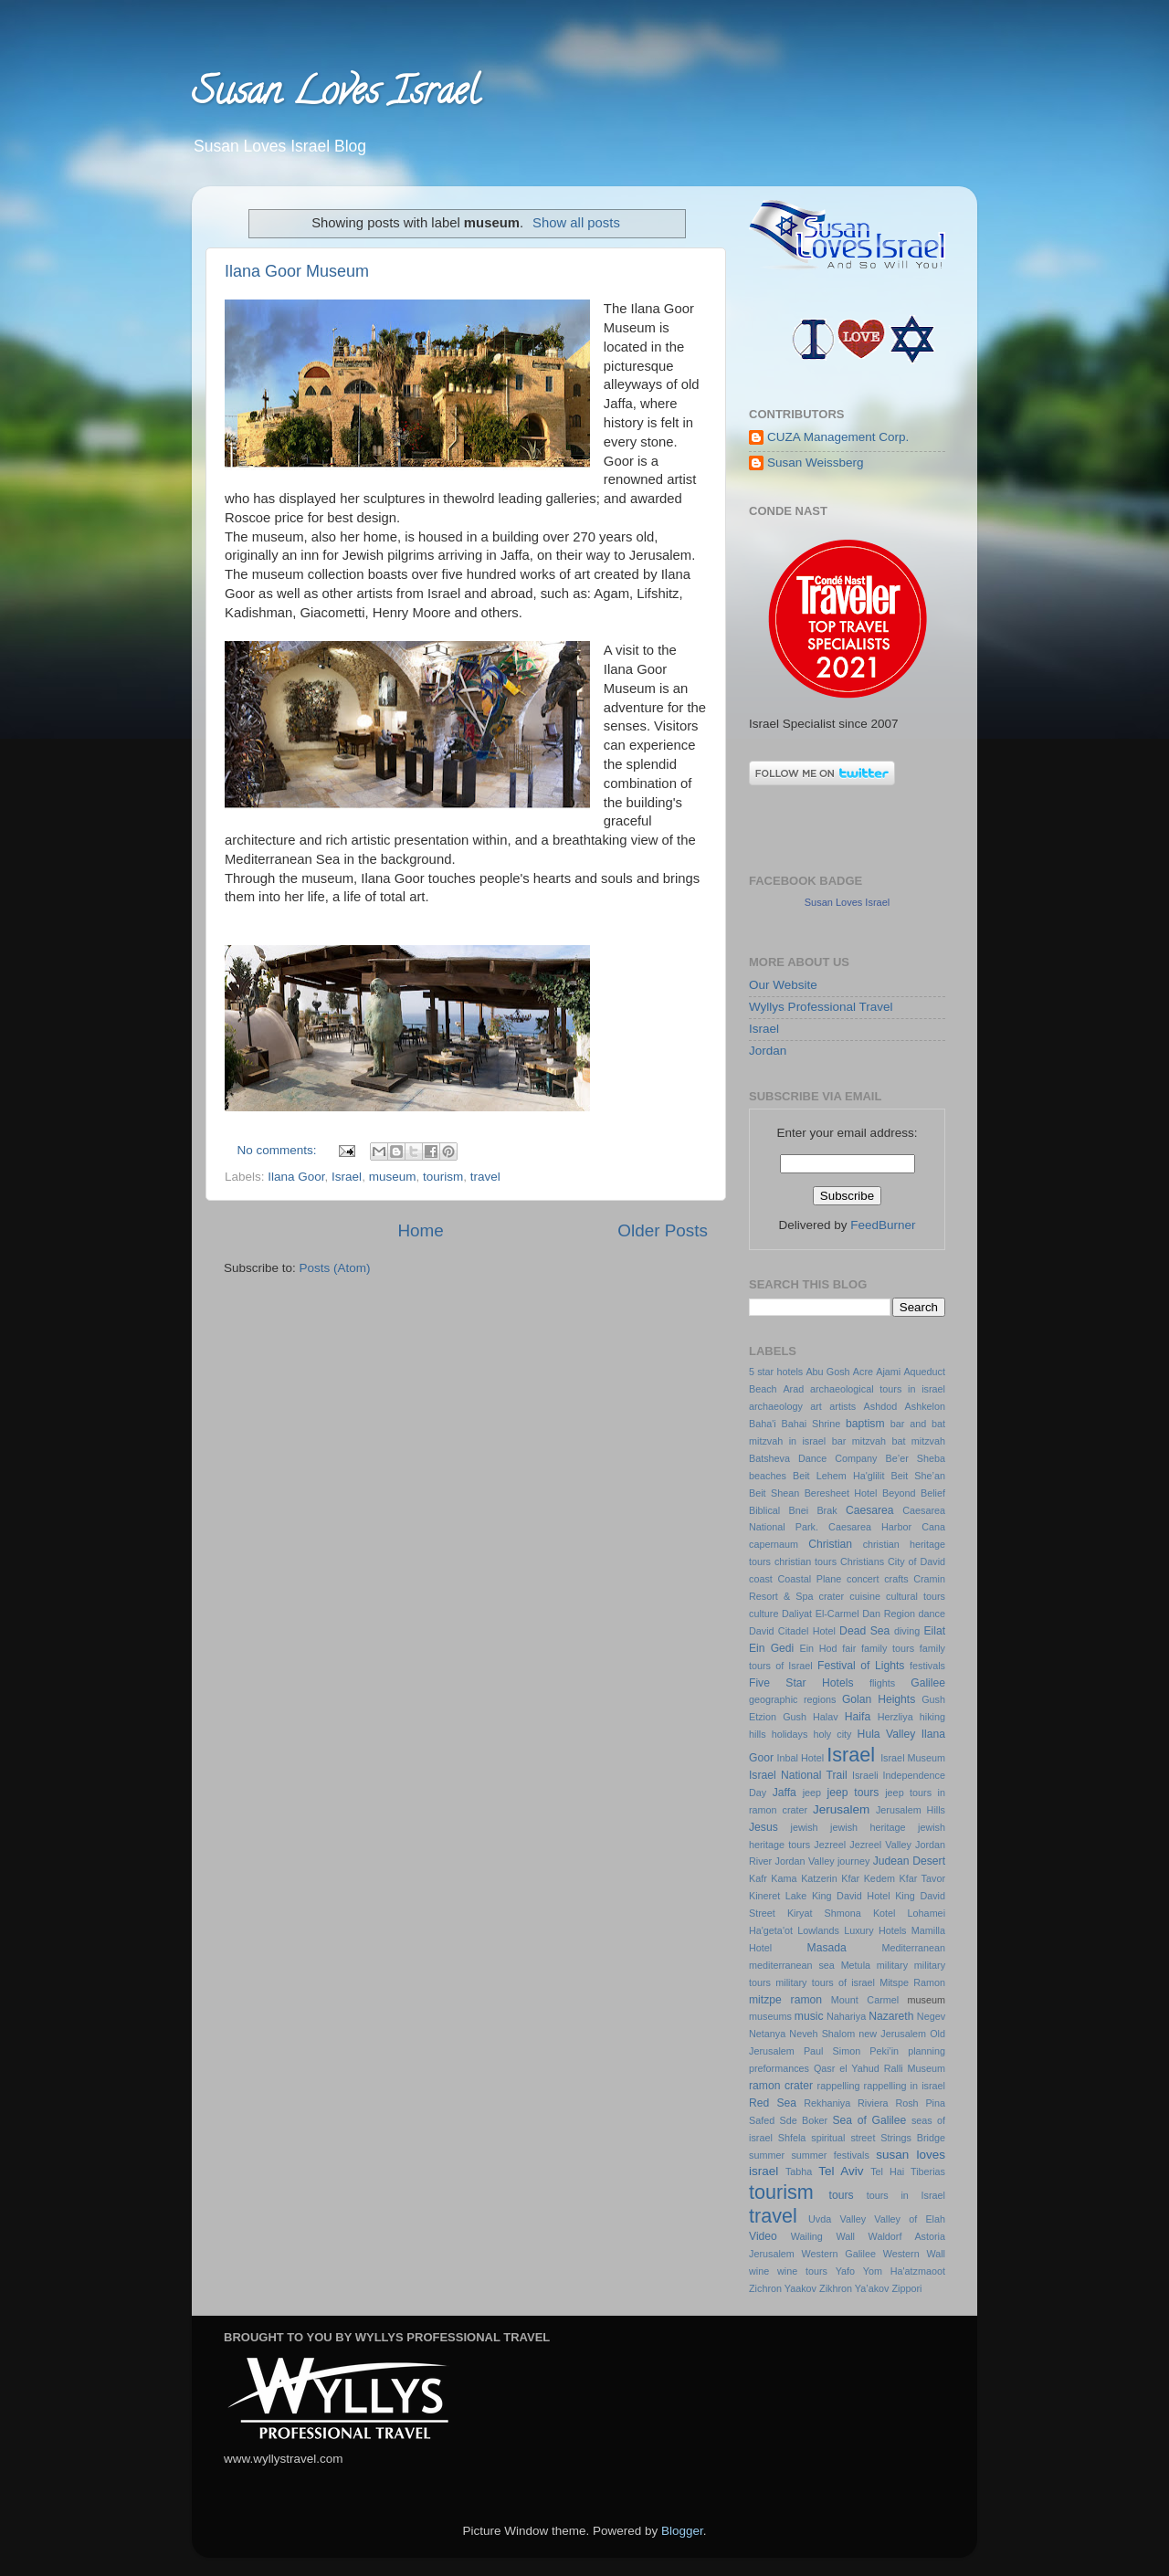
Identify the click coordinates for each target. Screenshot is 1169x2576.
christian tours (805, 1561)
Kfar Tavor (922, 1878)
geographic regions (792, 1699)
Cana (933, 1526)
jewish (804, 1827)
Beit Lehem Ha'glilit (838, 1475)
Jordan (767, 1050)
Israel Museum (912, 1757)
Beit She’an (918, 1475)
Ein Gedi (771, 1648)
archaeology (776, 1406)
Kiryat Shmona (824, 1913)
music (809, 2016)
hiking (932, 1716)
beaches (767, 1475)
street (862, 2137)
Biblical (764, 1510)
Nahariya (846, 2016)
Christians (862, 1561)
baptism (865, 1423)
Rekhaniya (827, 2103)
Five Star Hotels (801, 1683)
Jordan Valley (805, 1861)
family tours (887, 1648)
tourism (443, 1176)
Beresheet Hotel (841, 1493)
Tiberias (928, 2171)
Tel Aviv (840, 2171)
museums (770, 2016)
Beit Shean (774, 1493)
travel (485, 1176)
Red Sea (772, 2103)
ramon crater (781, 2085)
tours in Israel (906, 2195)
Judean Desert (909, 1861)
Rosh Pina (920, 2103)
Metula (855, 1965)
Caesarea (870, 1510)
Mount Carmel (865, 1999)
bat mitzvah (918, 1440)
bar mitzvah (859, 1440)
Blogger (682, 2531)
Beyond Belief (913, 1493)
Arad (793, 1388)
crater (832, 1596)
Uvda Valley (837, 2218)
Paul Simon (832, 2050)
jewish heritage (867, 1827)
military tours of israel (825, 1982)
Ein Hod (818, 1648)
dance (932, 1613)
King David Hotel (851, 1895)
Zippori (906, 2288)
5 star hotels (776, 1371)
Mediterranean (913, 1947)
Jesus (763, 1827)
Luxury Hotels (875, 1930)
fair (849, 1648)
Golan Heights (878, 1699)
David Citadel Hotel (792, 1630)
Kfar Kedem (868, 1878)
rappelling (838, 2085)
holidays (790, 1734)
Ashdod (881, 1406)
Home (420, 1230)
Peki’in (884, 2050)
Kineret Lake (777, 1895)
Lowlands (818, 1930)
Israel (347, 1176)
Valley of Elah (909, 2218)
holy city (832, 1734)
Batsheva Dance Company (813, 1458)
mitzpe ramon (785, 1999)
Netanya (767, 2033)
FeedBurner (882, 1225)
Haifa (857, 1716)
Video (763, 2236)
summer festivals (830, 2155)
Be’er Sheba (915, 1458)
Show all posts (576, 223)
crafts (896, 1578)
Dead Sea (864, 1630)
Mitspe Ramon (912, 1982)
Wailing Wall (823, 2236)
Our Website (783, 985)
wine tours (802, 2271)
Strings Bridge (912, 2137)
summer (767, 2155)
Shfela (792, 2137)
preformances (779, 2068)
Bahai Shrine (811, 1423)
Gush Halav (810, 1716)
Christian (830, 1544)
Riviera (873, 2103)
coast (761, 1578)
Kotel (884, 1913)
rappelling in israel (904, 2085)
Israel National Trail (798, 1775)
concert (863, 1578)
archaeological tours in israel (877, 1388)
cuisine (864, 1596)
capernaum (773, 1544)
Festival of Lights (860, 1665)
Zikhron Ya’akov (854, 2288)
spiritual (828, 2137)
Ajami (888, 1371)
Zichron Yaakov (782, 2288)
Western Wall (914, 2253)
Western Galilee (839, 2253)
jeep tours (853, 1792)
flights (882, 1682)
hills (757, 1734)
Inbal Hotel (800, 1757)
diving (907, 1630)
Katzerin (819, 1878)
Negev (931, 2016)
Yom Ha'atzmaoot (904, 2271)
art (816, 1406)
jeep (812, 1792)
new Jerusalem (892, 2033)
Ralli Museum (914, 2068)
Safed (761, 2120)
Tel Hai (887, 2171)
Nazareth (891, 2016)
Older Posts (662, 1230)
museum (392, 1176)
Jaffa (784, 1792)
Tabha (798, 2171)
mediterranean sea (792, 1965)
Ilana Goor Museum (297, 271)
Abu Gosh (827, 1371)
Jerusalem (841, 1809)
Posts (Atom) (335, 1268)
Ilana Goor (296, 1176)
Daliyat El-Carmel (820, 1613)
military (892, 1965)
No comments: (279, 1150)
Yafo (845, 2271)
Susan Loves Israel (335, 95)
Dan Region (888, 1613)
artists (842, 1406)
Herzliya (895, 1716)
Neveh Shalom (822, 2033)
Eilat (934, 1630)
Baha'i (762, 1423)
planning (926, 2050)
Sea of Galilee (869, 2120)
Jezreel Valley (880, 1844)
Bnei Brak (813, 1510)
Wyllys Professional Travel (820, 1007)
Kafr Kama (773, 1878)
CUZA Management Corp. (838, 437)
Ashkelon (925, 1406)
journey (853, 1861)
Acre (863, 1371)
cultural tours (915, 1596)
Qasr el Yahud (846, 2068)
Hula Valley (887, 1734)
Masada (827, 1947)
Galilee (928, 1683)
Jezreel (830, 1844)
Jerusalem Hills (910, 1809)
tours (841, 2195)
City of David (916, 1561)
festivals (927, 1665)
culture (763, 1613)
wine (759, 2271)
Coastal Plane (809, 1578)
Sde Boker (804, 2120)
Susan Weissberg (815, 462)
